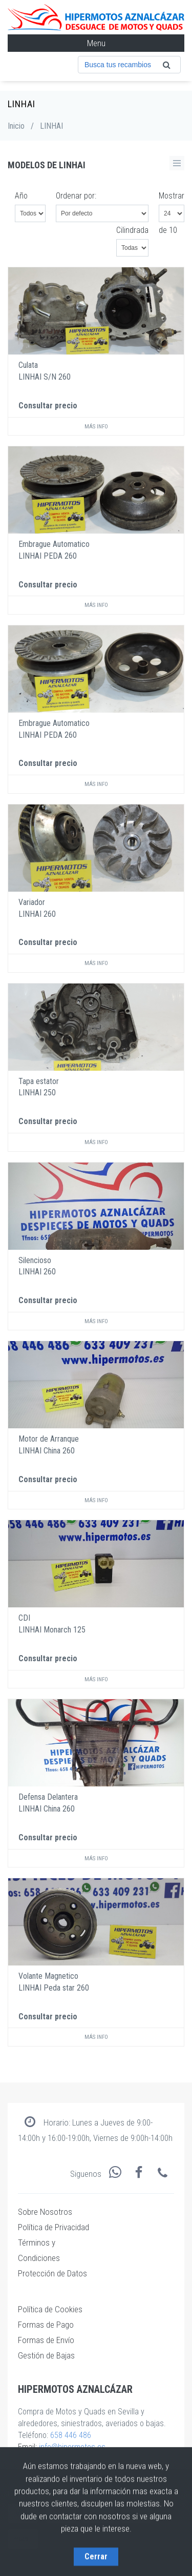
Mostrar (171, 196)
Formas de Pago (46, 2324)
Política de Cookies (50, 2309)
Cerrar (96, 2554)
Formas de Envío (46, 2340)
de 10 (168, 230)
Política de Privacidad (53, 2227)
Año (21, 196)
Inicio (16, 126)
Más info (96, 426)
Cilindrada (132, 230)
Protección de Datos (52, 2273)
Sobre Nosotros (45, 2212)
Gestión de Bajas (46, 2355)
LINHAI (51, 126)
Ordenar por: (76, 196)
